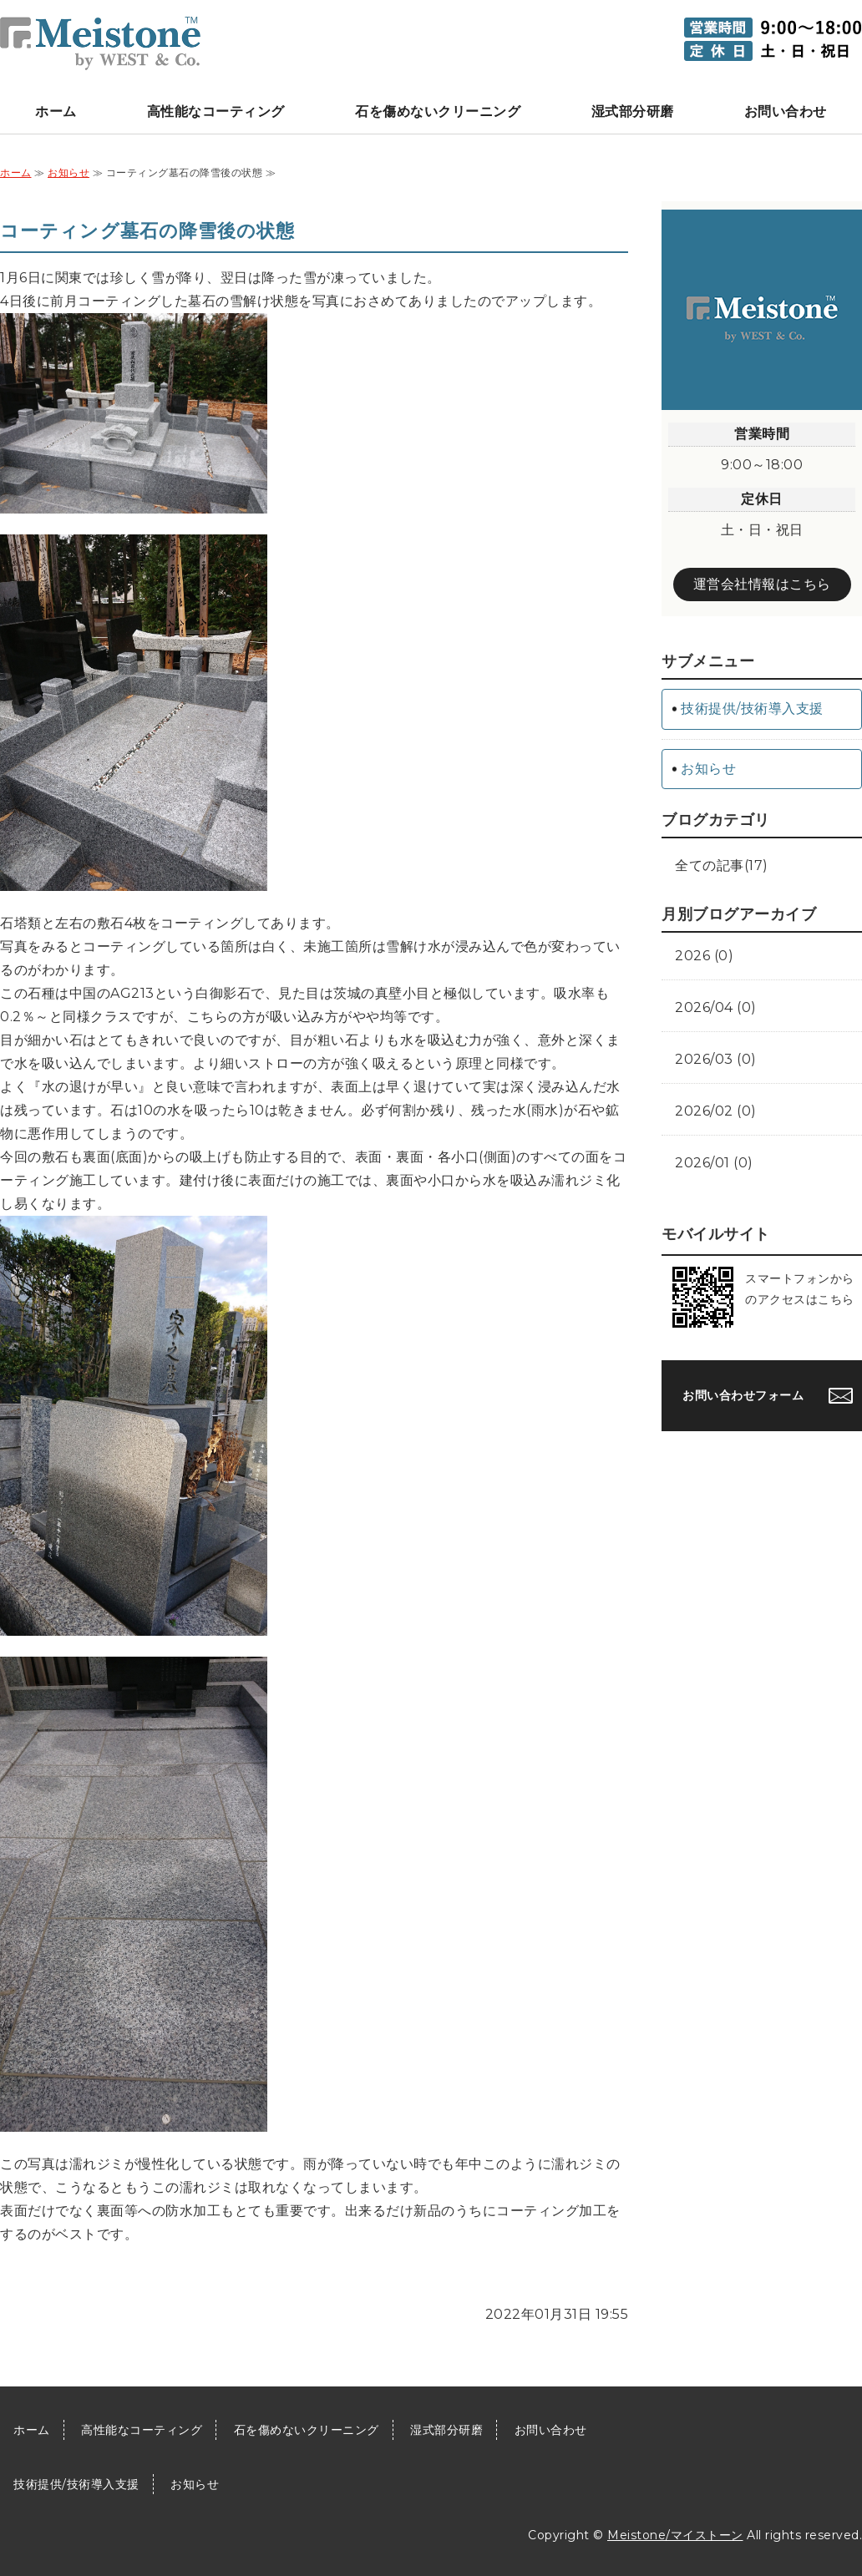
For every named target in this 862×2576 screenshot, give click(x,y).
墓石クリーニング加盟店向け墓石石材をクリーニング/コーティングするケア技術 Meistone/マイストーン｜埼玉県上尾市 (100, 43)
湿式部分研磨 (632, 111)
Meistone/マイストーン (675, 2535)
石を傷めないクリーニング (437, 111)
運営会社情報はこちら (762, 584)
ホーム (56, 111)
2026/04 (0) (716, 1007)
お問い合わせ (785, 111)
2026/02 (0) (716, 1111)
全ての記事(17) (721, 865)
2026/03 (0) (716, 1059)
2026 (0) (704, 956)
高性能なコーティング (216, 111)
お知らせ (68, 172)
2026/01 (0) (714, 1163)
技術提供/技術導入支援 (752, 708)
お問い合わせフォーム (743, 1395)
